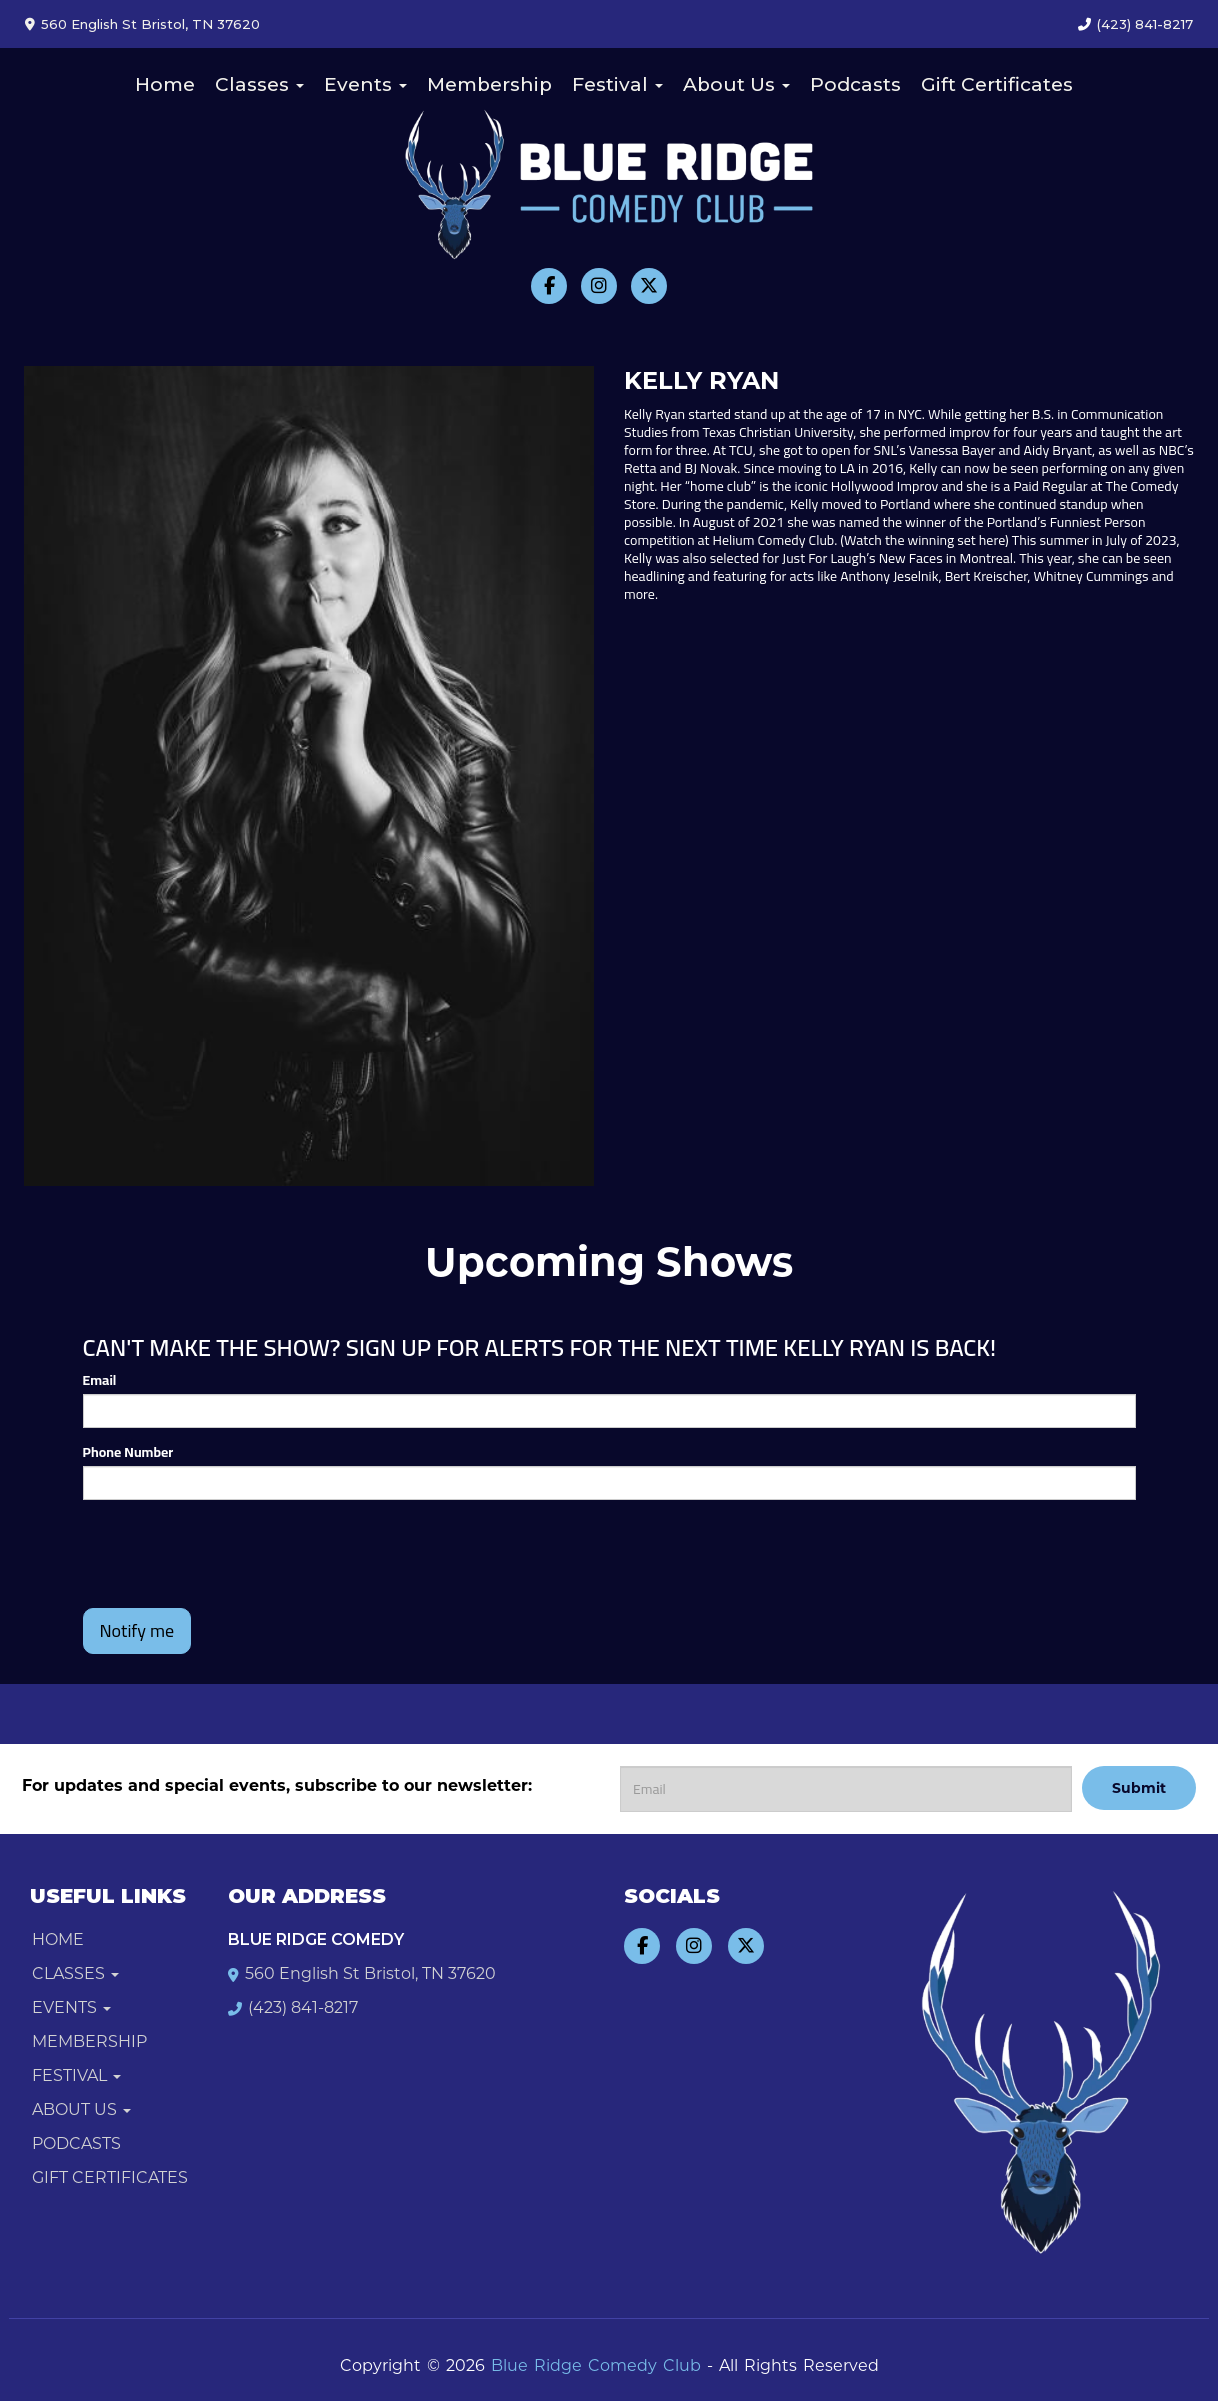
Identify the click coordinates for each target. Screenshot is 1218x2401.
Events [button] (365, 84)
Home (165, 84)
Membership (489, 84)
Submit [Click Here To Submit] (1139, 1788)
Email (100, 1380)
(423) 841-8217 (1145, 24)
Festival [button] (617, 84)
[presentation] (235, 1554)
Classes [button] (259, 84)
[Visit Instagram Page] (599, 286)
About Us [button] (736, 84)
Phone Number (128, 1452)
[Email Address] (846, 1789)
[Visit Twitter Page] (649, 286)
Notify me (137, 1630)
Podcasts (855, 84)
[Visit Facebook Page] (549, 286)
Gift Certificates (997, 84)
